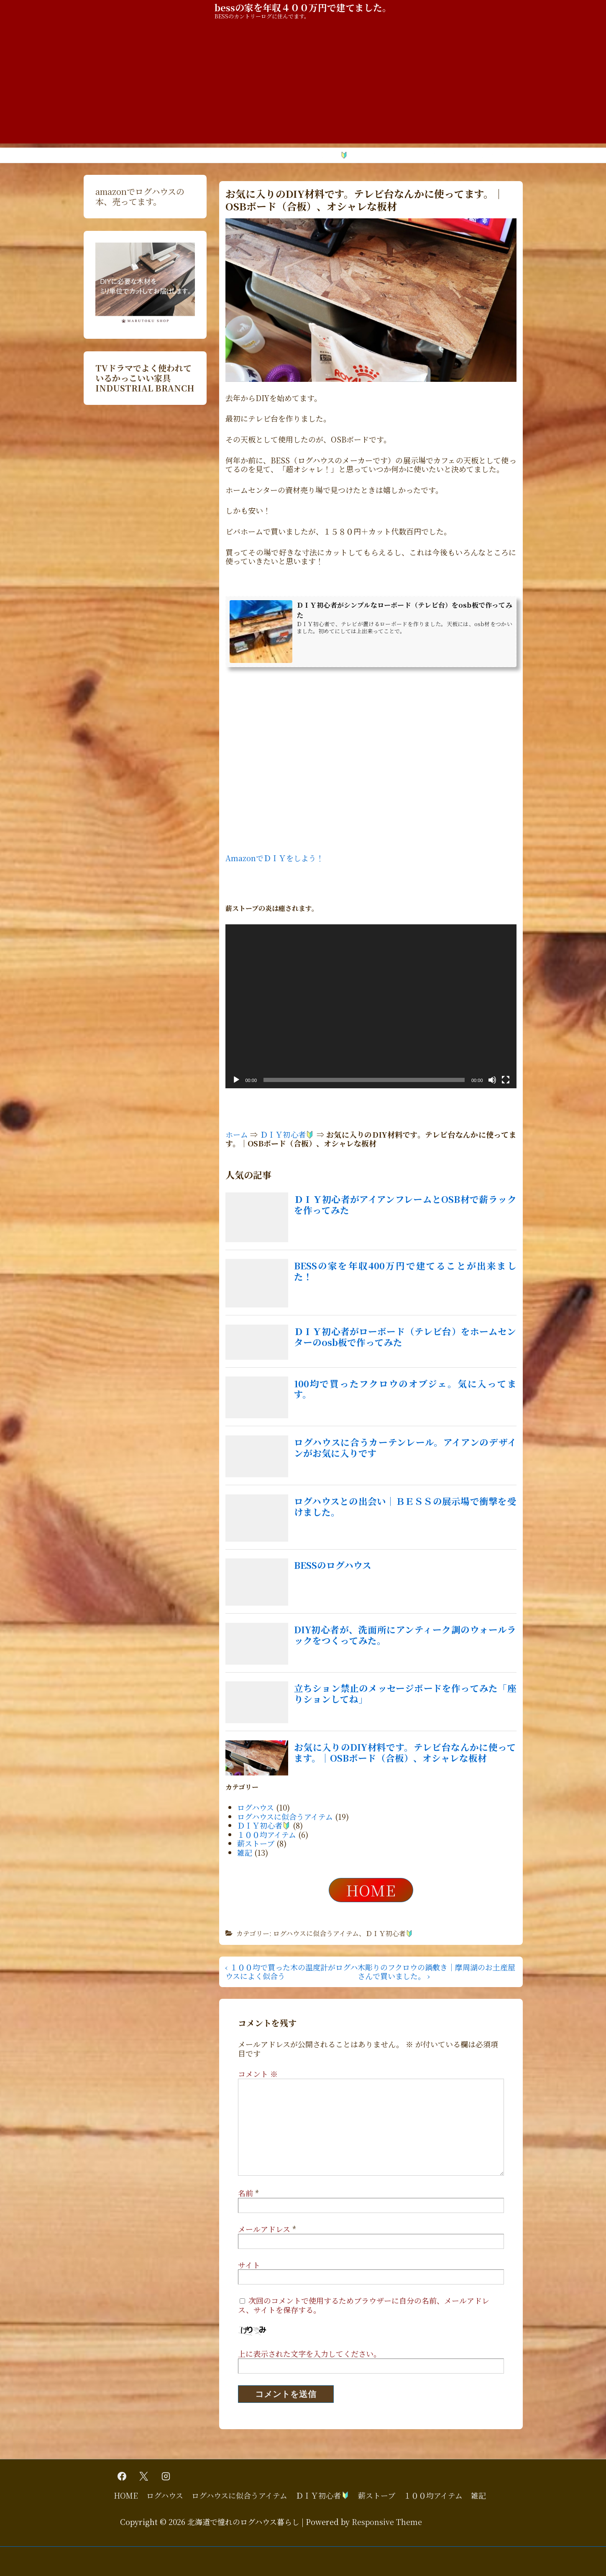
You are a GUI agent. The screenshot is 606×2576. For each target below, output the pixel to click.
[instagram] (166, 2476)
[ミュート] (492, 1080)
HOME (122, 155)
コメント (258, 2073)
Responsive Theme (387, 2521)
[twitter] (144, 2476)
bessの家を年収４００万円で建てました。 (303, 7)
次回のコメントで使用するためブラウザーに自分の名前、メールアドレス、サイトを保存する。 (363, 2305)
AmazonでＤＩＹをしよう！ (274, 857)
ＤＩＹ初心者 (323, 155)
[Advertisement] (303, 84)
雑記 (488, 155)
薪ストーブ (380, 155)
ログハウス (165, 155)
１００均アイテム (439, 155)
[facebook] (122, 2476)
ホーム (236, 1134)
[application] (371, 1006)
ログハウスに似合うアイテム (241, 155)
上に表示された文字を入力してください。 (309, 2353)
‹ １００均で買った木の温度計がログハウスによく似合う (291, 1972)
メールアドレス (264, 2228)
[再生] (236, 1080)
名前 (245, 2192)
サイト (249, 2264)
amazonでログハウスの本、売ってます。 (139, 196)
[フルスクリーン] (505, 1080)
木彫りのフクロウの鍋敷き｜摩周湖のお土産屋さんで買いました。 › (436, 1972)
